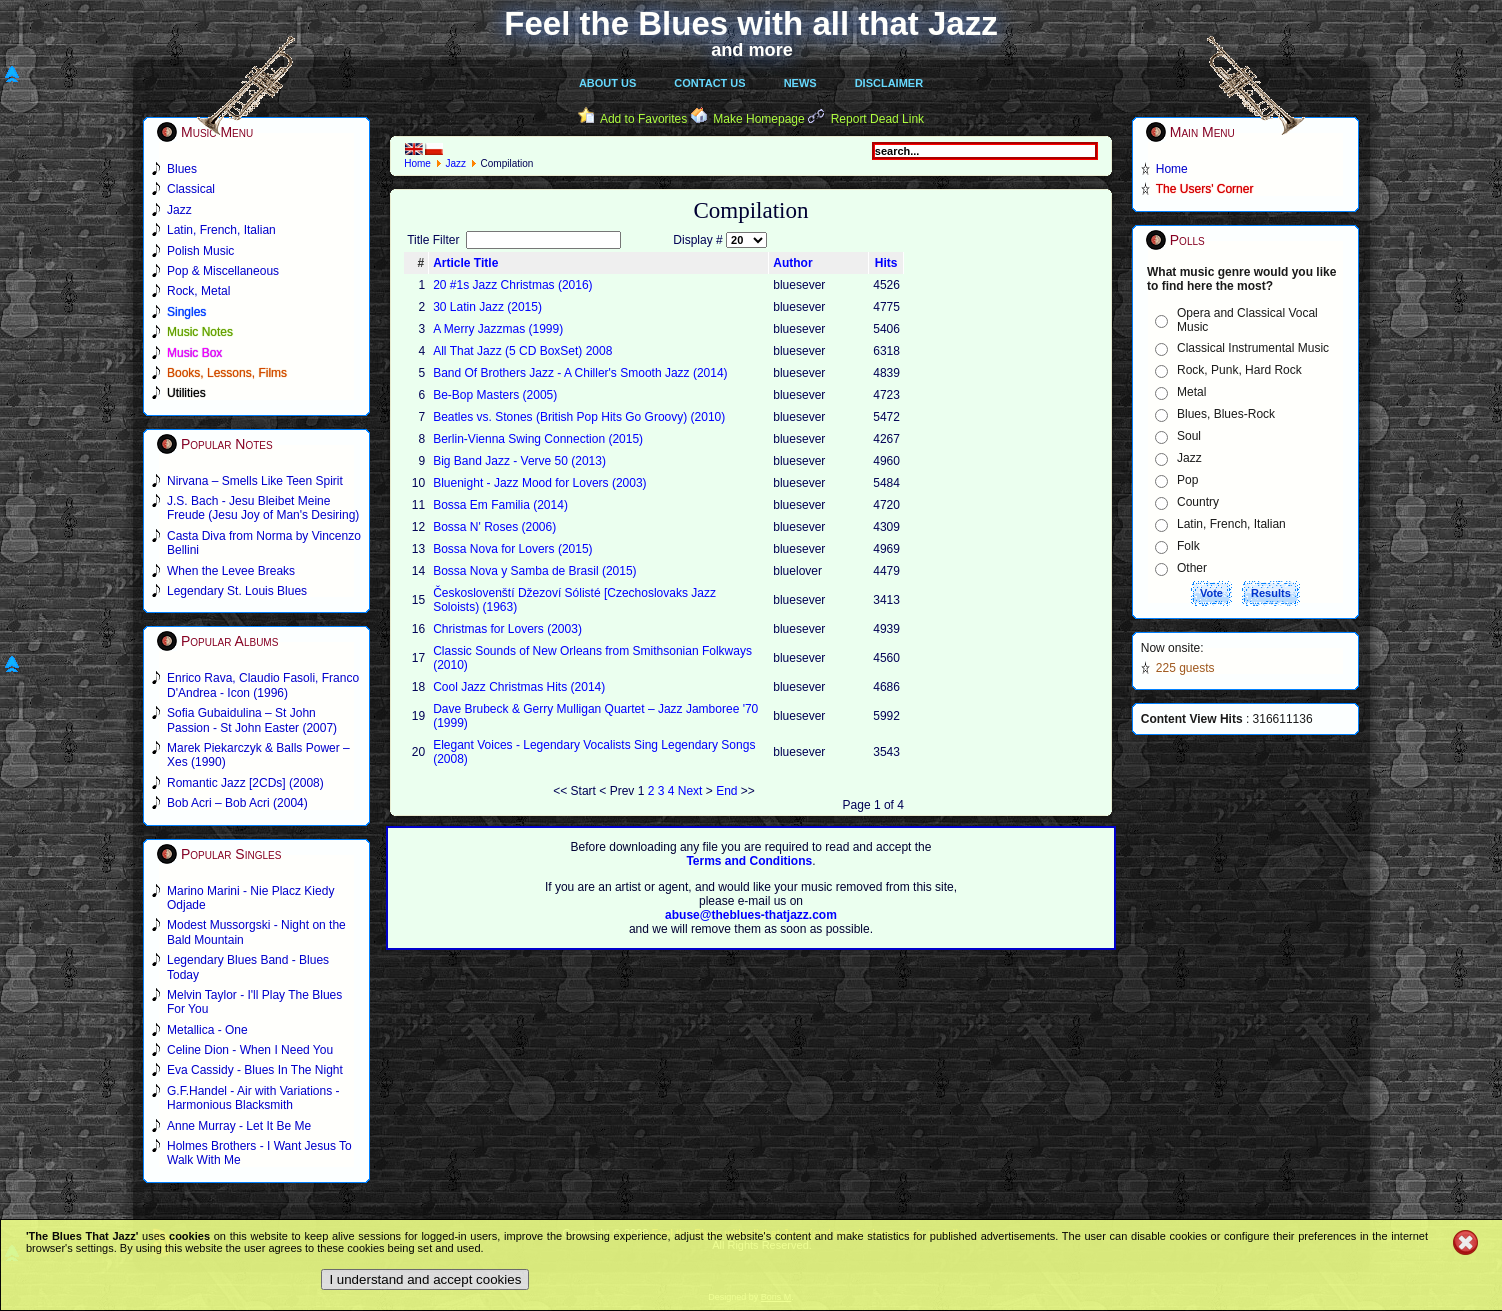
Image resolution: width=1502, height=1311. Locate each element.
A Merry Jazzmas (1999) (498, 329)
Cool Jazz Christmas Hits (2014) (519, 687)
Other (1192, 568)
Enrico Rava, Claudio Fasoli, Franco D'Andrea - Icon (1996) (263, 685)
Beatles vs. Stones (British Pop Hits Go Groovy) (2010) (579, 417)
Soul (1189, 436)
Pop (1187, 480)
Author (792, 263)
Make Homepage (758, 119)
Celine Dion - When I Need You (250, 1050)
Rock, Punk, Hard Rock (1239, 370)
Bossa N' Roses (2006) (494, 527)
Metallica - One (207, 1030)
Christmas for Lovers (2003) (507, 629)
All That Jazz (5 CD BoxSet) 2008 (522, 351)
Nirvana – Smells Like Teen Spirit (255, 481)
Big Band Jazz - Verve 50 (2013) (519, 461)
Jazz (455, 163)
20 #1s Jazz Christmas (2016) (512, 285)
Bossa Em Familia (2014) (500, 505)
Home (417, 163)
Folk (1188, 546)
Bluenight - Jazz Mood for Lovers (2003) (539, 483)
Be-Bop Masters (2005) (495, 395)
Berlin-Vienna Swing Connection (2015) (538, 439)
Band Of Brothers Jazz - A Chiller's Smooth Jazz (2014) (580, 373)
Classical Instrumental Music (1253, 348)
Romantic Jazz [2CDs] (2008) (245, 783)
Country (1198, 502)
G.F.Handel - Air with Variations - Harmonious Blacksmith (253, 1098)
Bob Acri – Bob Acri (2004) (237, 803)
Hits (886, 263)
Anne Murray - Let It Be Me (239, 1126)
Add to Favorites (643, 119)
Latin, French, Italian (1231, 524)
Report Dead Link (877, 119)
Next (690, 791)
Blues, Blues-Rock (1226, 414)
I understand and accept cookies (425, 1279)
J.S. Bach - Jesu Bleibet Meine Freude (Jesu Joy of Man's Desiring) (263, 508)
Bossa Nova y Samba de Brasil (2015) (534, 571)
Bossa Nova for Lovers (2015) (512, 549)
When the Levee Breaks (231, 571)
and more (752, 50)
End (726, 791)
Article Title (465, 263)
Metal (1191, 392)
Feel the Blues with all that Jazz (750, 23)
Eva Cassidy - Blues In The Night (255, 1070)
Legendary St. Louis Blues (237, 591)
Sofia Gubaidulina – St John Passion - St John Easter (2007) (252, 720)
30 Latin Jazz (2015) (487, 307)
